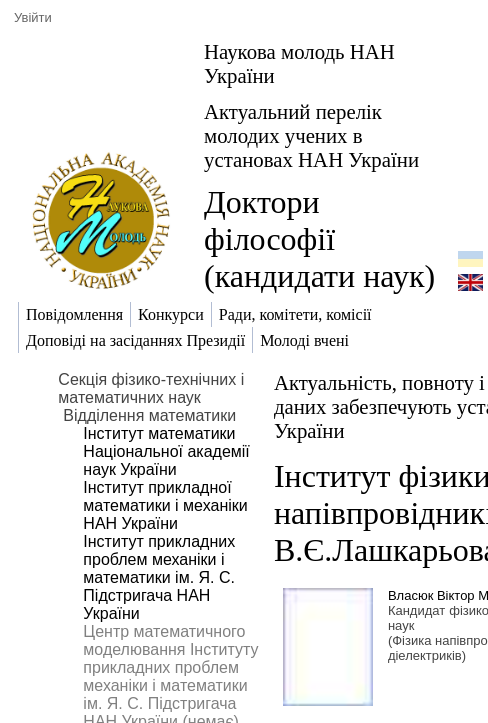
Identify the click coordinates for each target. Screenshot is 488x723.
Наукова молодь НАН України (299, 63)
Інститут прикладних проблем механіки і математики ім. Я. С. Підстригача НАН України (159, 577)
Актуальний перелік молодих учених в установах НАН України (311, 135)
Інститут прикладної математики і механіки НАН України (165, 505)
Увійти (33, 17)
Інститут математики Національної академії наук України (166, 451)
